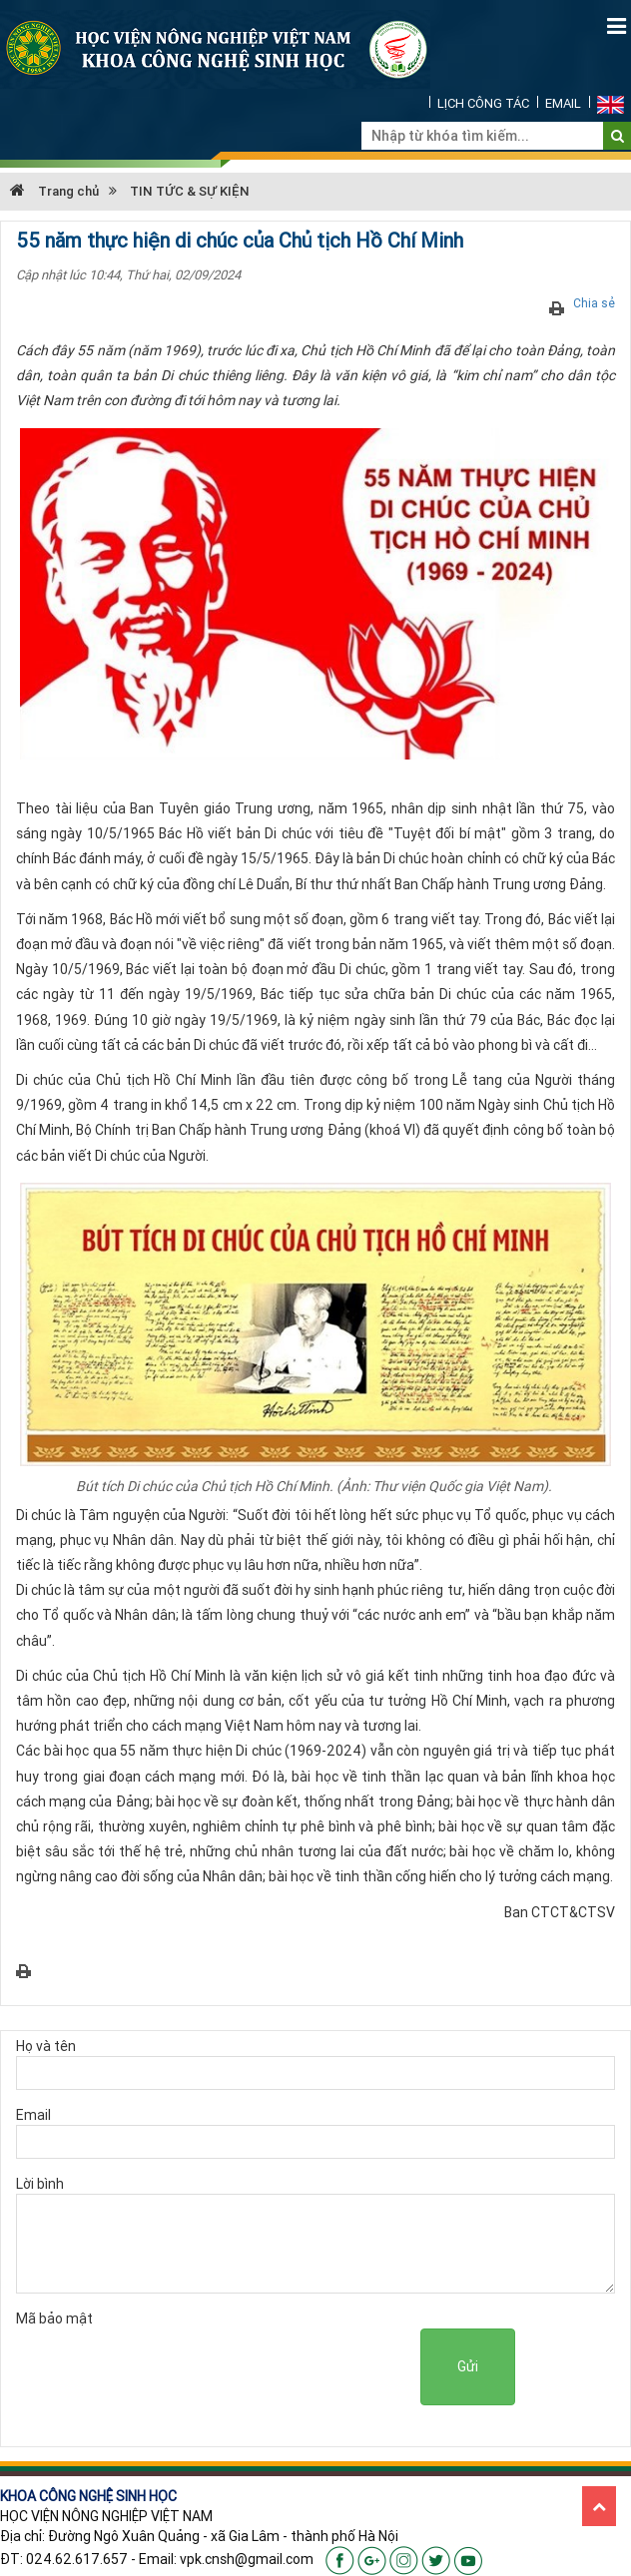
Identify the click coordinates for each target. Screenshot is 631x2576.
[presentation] (268, 2367)
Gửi (467, 2366)
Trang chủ (54, 191)
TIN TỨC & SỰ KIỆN (190, 191)
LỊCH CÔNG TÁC (483, 103)
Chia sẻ (594, 302)
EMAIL (563, 103)
